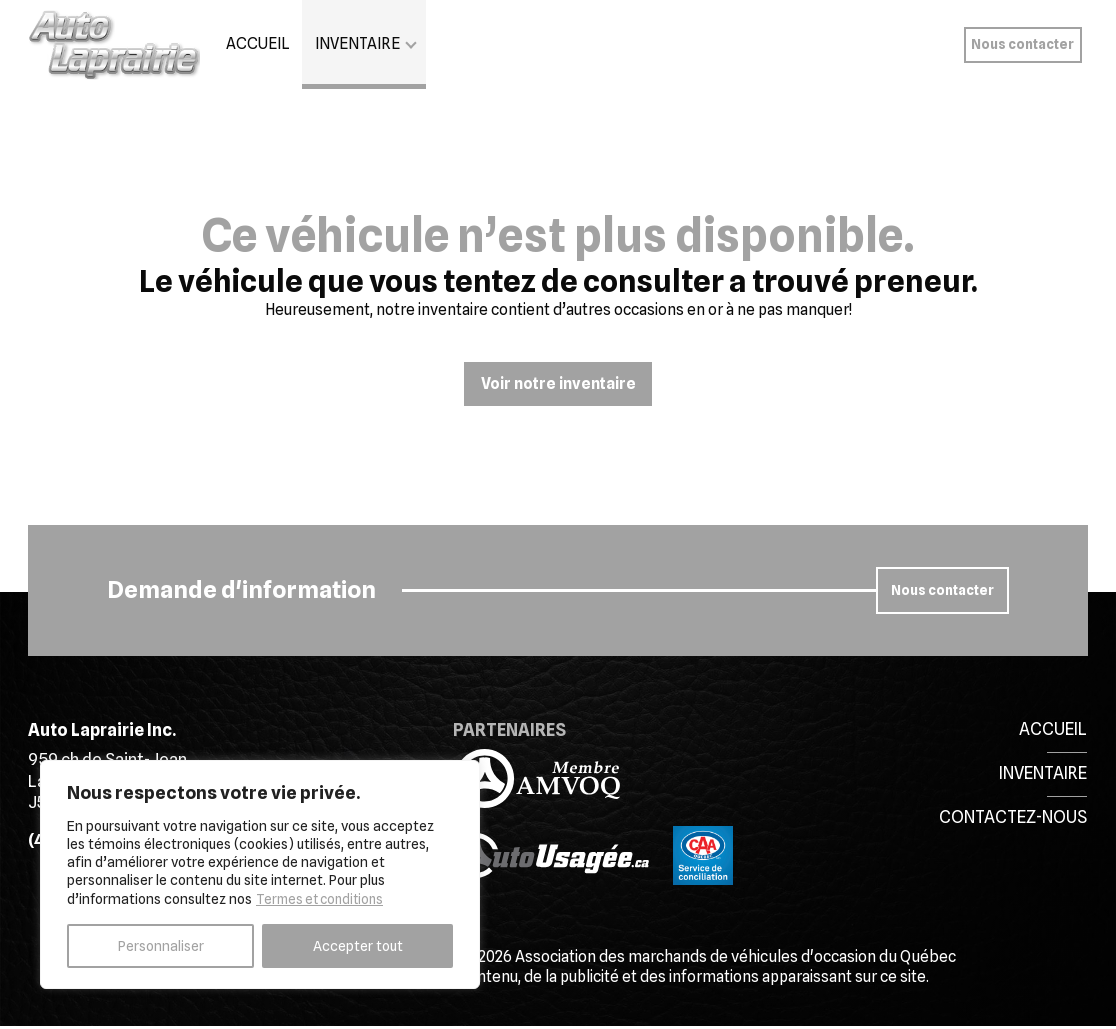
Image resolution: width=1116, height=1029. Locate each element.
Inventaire (357, 43)
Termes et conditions (324, 899)
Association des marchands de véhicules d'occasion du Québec (735, 960)
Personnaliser (161, 946)
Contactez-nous (1013, 818)
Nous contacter (1022, 44)
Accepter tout (358, 946)
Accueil (258, 43)
